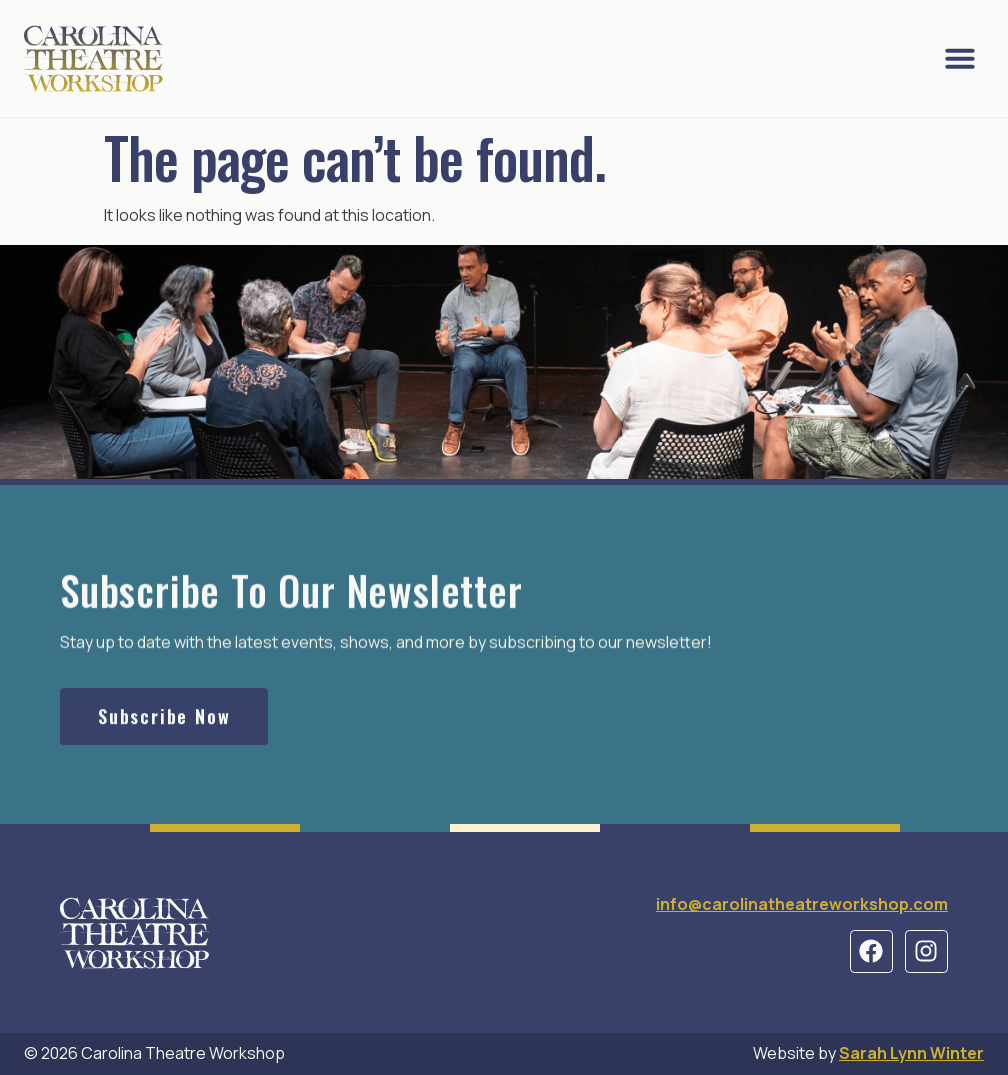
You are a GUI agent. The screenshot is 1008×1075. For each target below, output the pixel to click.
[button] (960, 58)
